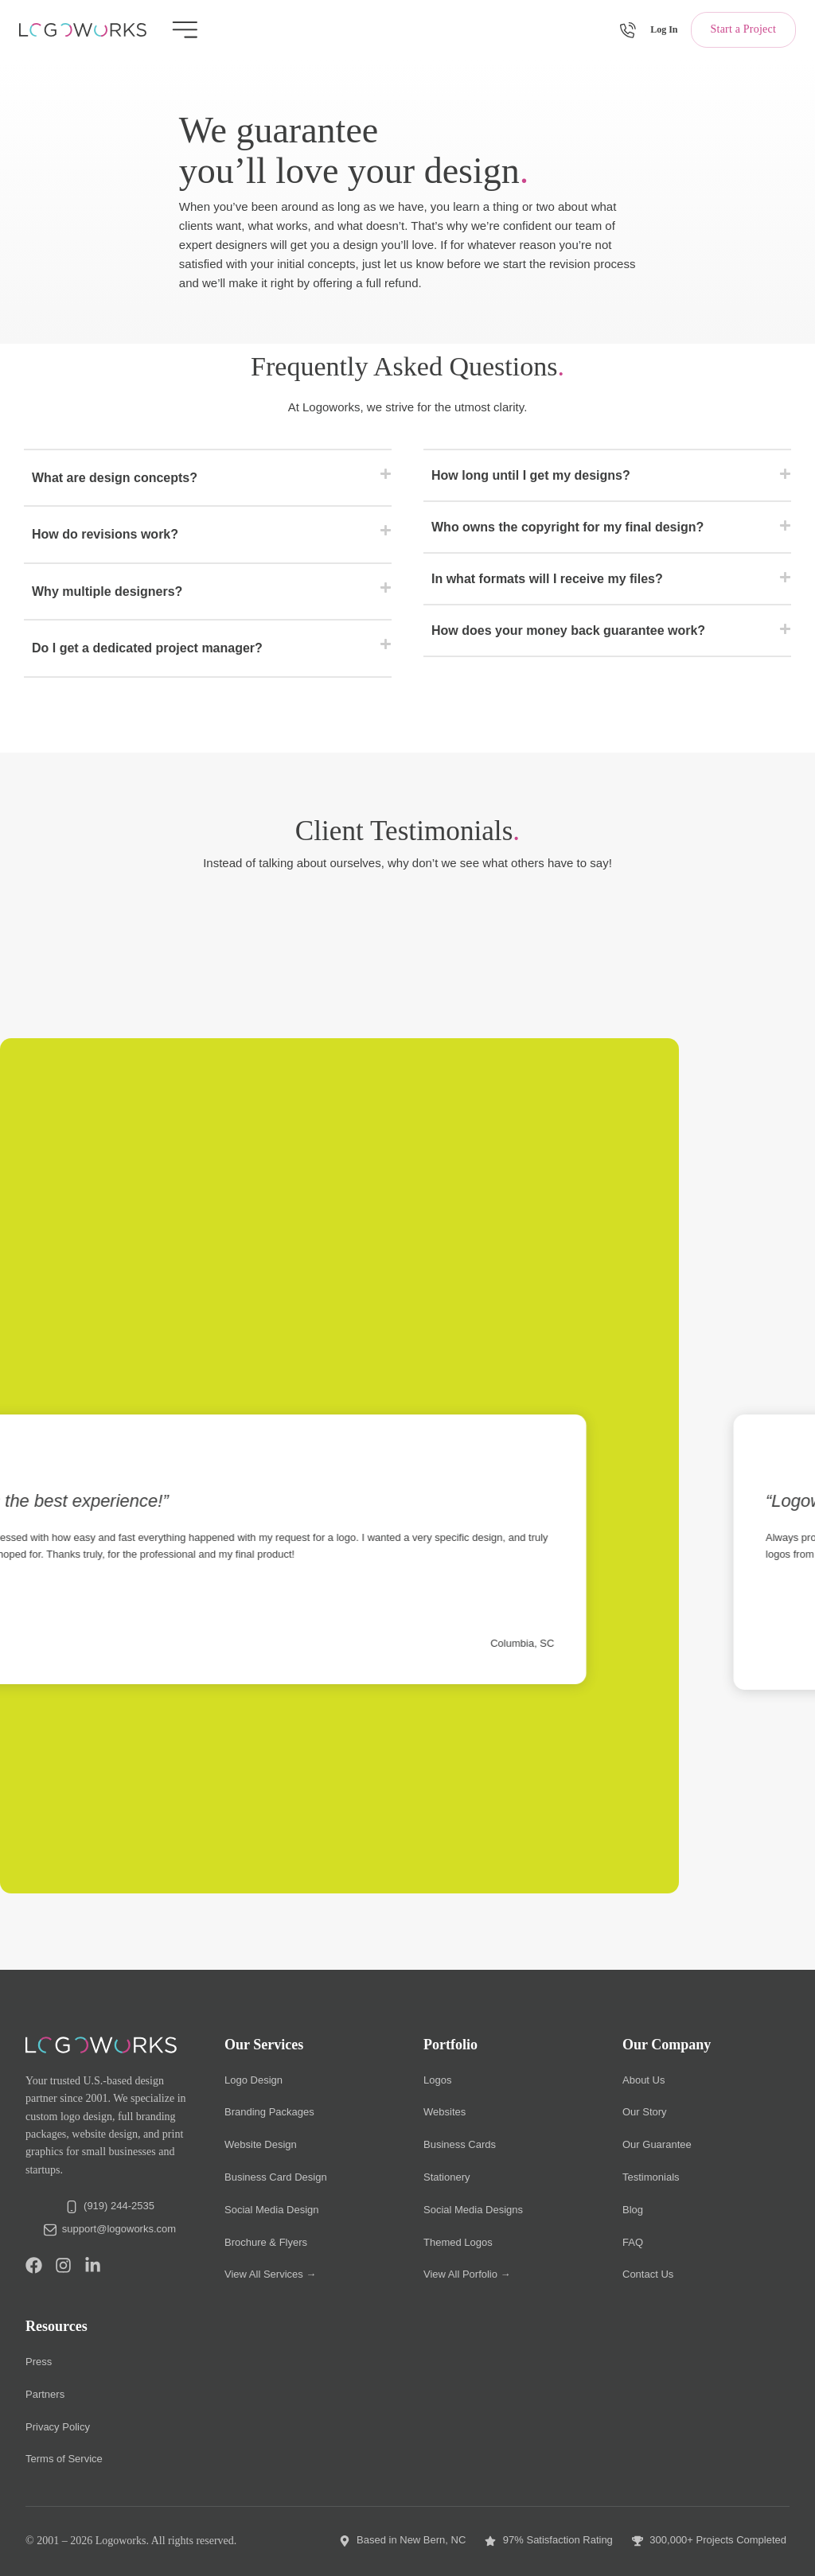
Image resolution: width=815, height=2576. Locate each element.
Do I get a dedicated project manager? (147, 648)
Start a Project (743, 29)
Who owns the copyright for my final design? (567, 527)
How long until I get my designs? (530, 475)
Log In (663, 29)
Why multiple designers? (107, 591)
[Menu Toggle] (184, 29)
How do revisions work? (105, 534)
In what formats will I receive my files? (547, 579)
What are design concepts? (114, 477)
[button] (208, 479)
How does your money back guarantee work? (568, 630)
